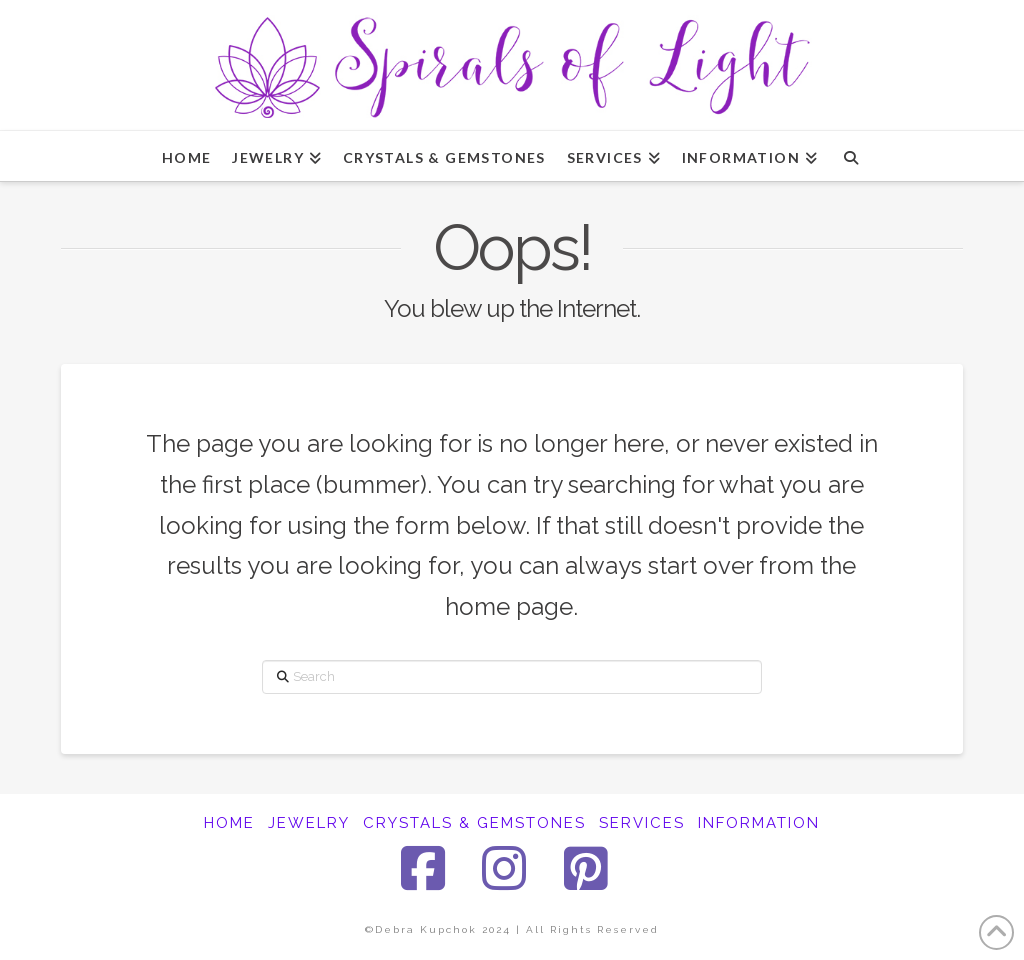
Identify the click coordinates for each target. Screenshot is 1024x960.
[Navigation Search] (850, 156)
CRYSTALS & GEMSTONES (474, 823)
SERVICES (642, 823)
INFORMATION (759, 823)
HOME (229, 823)
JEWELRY (309, 823)
